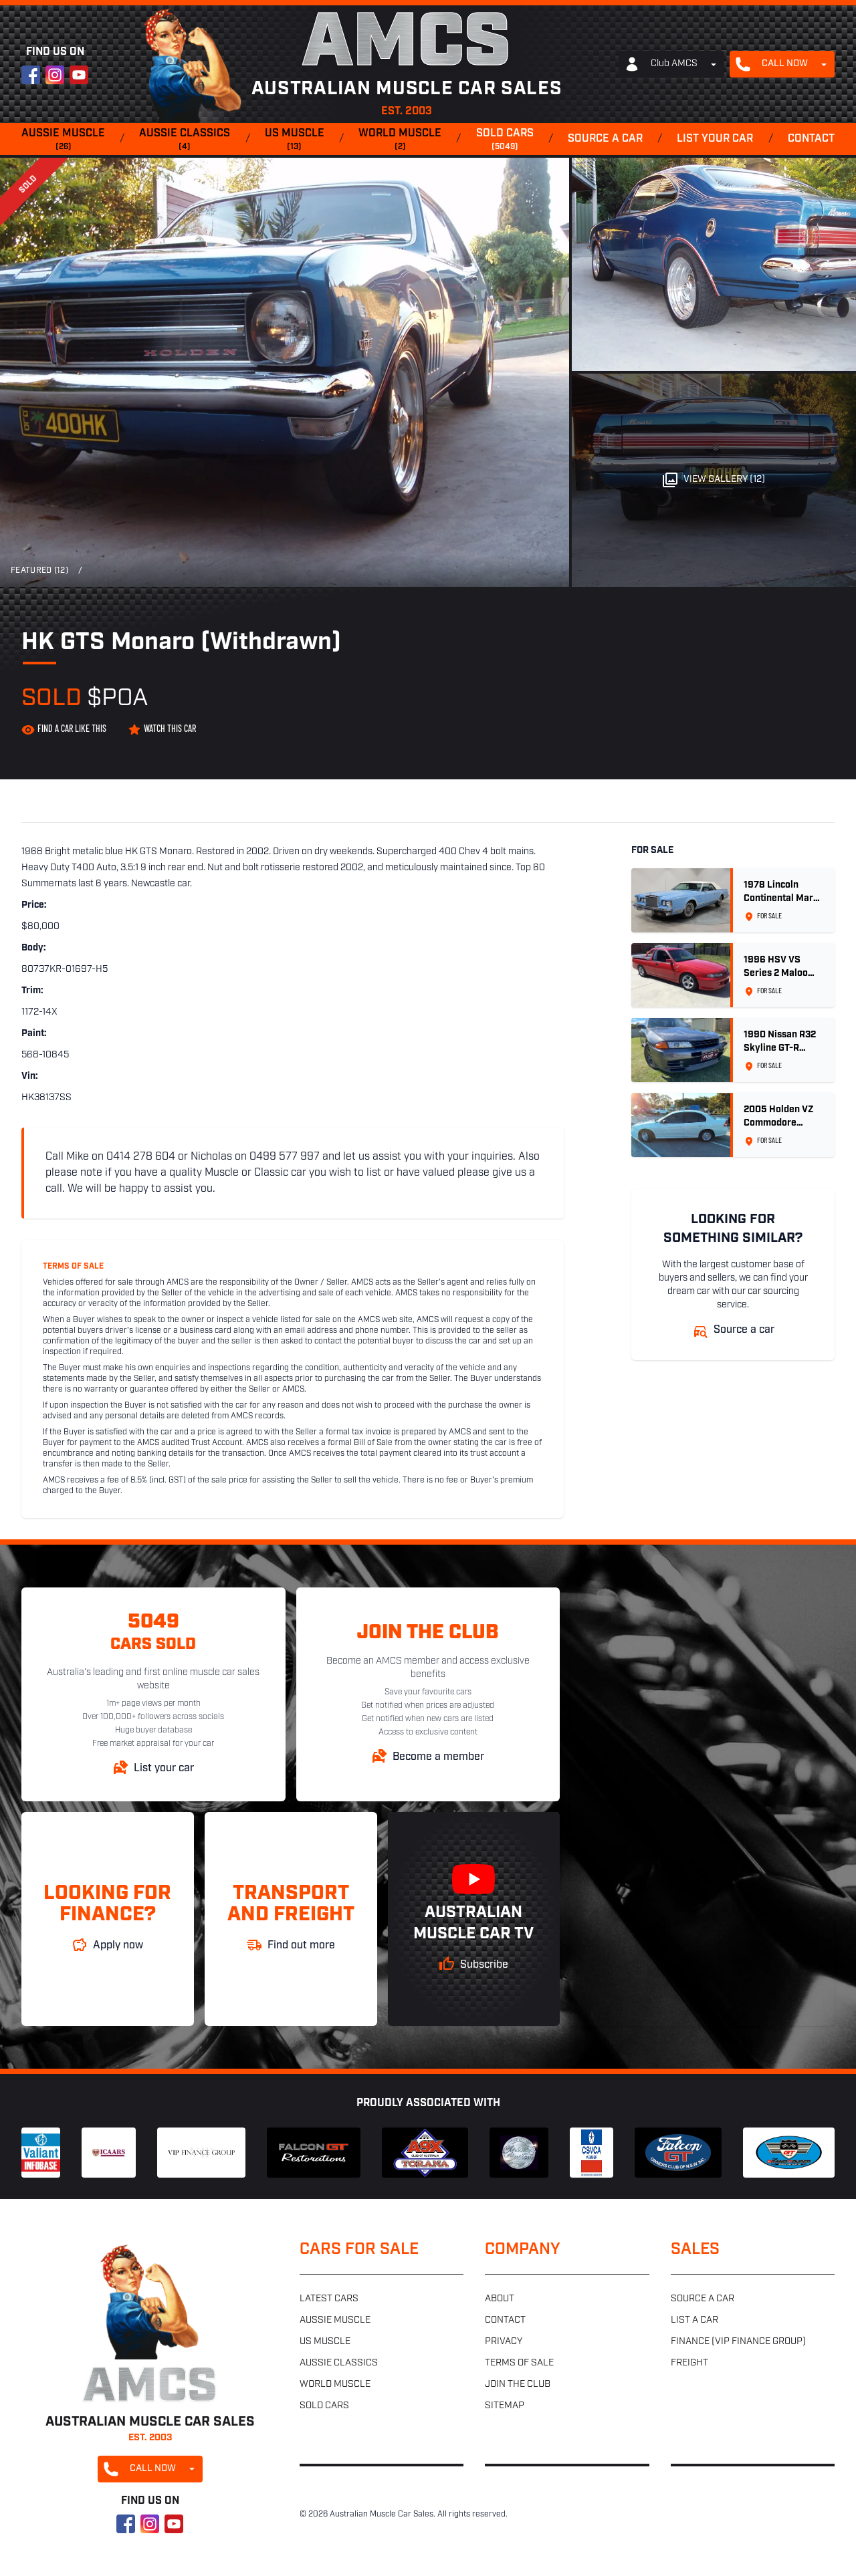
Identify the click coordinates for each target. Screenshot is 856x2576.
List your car (715, 139)
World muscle (399, 140)
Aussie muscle (63, 140)
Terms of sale (519, 2363)
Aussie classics (184, 140)
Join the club (517, 2384)
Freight (689, 2363)
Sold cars (505, 140)
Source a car (605, 139)
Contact (811, 139)
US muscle (294, 140)
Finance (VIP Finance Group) (738, 2342)
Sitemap (504, 2406)
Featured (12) (39, 571)
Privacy (503, 2342)
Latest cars (329, 2299)
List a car (694, 2320)
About (499, 2299)
